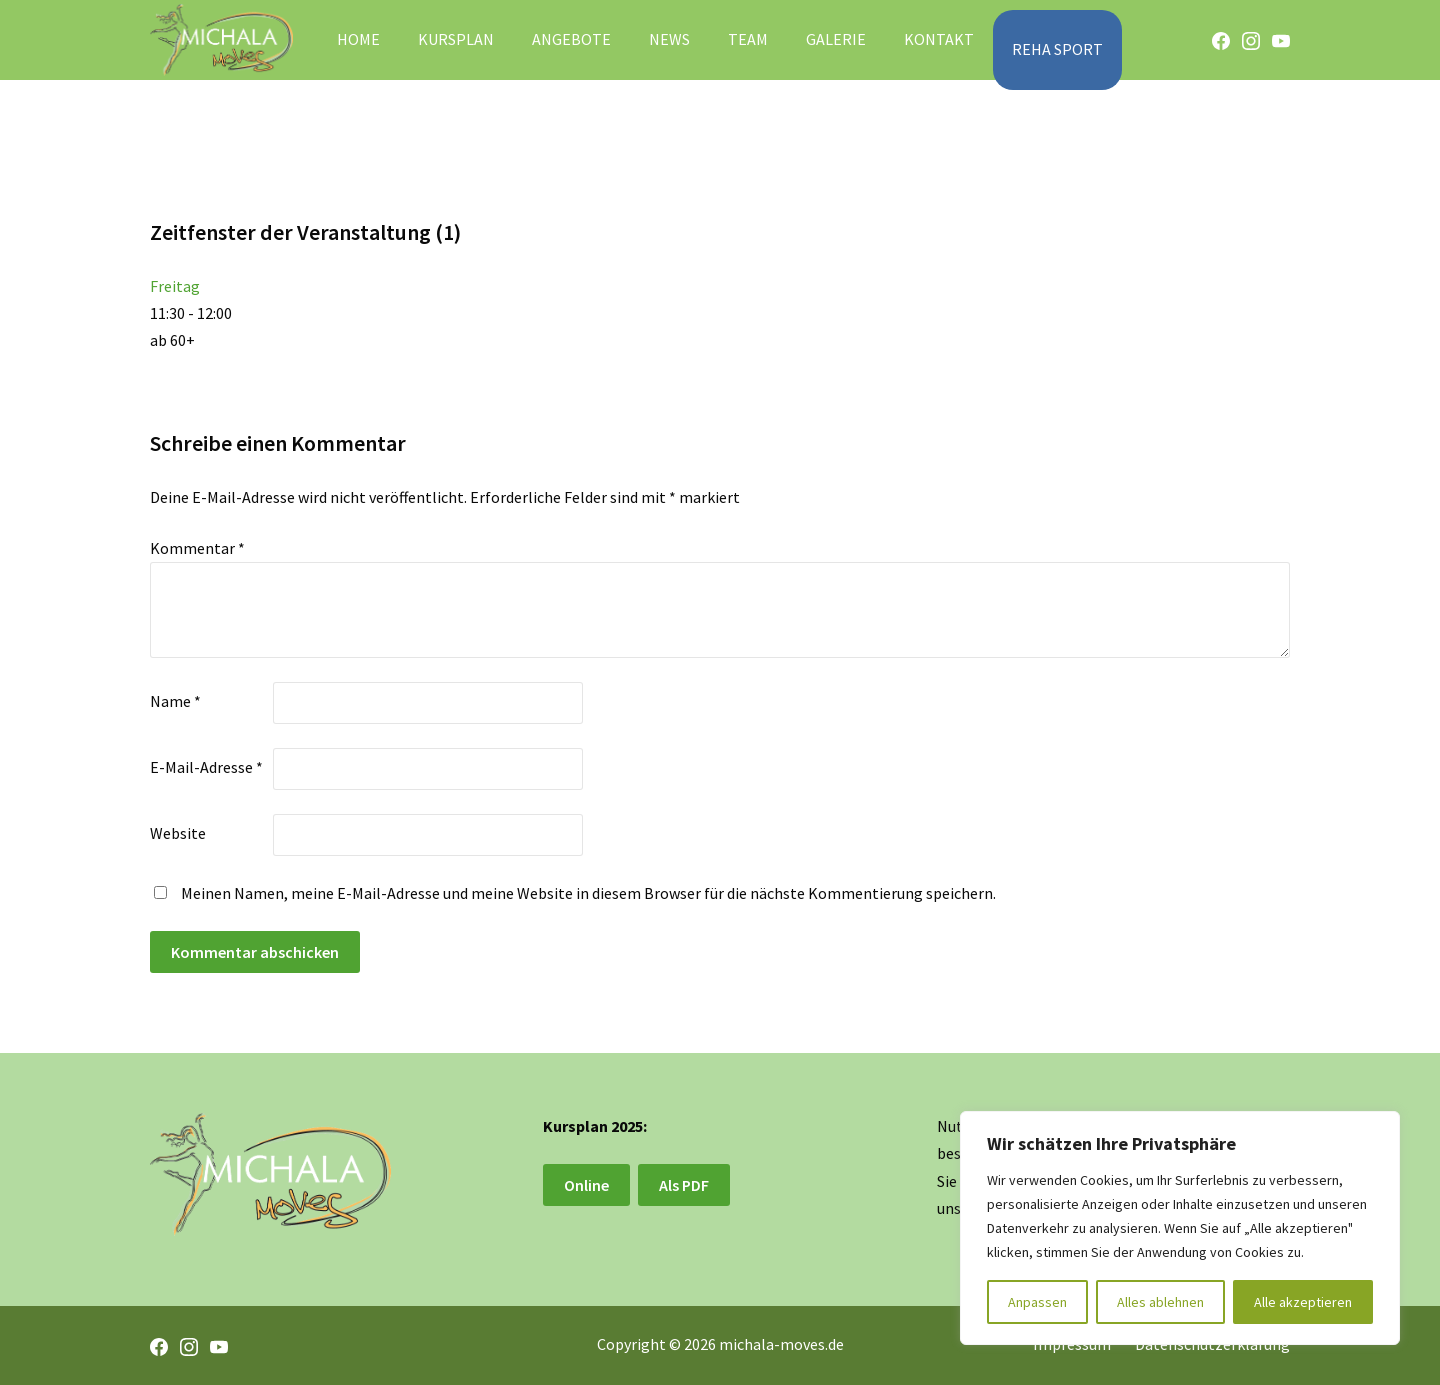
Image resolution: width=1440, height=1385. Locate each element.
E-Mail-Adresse (206, 767)
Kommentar (197, 548)
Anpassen (1037, 1302)
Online (586, 1185)
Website (178, 833)
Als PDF (684, 1185)
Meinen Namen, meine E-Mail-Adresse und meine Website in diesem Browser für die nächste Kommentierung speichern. (588, 893)
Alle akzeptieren (1303, 1302)
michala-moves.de (781, 1344)
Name (175, 701)
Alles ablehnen (1160, 1302)
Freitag (175, 286)
